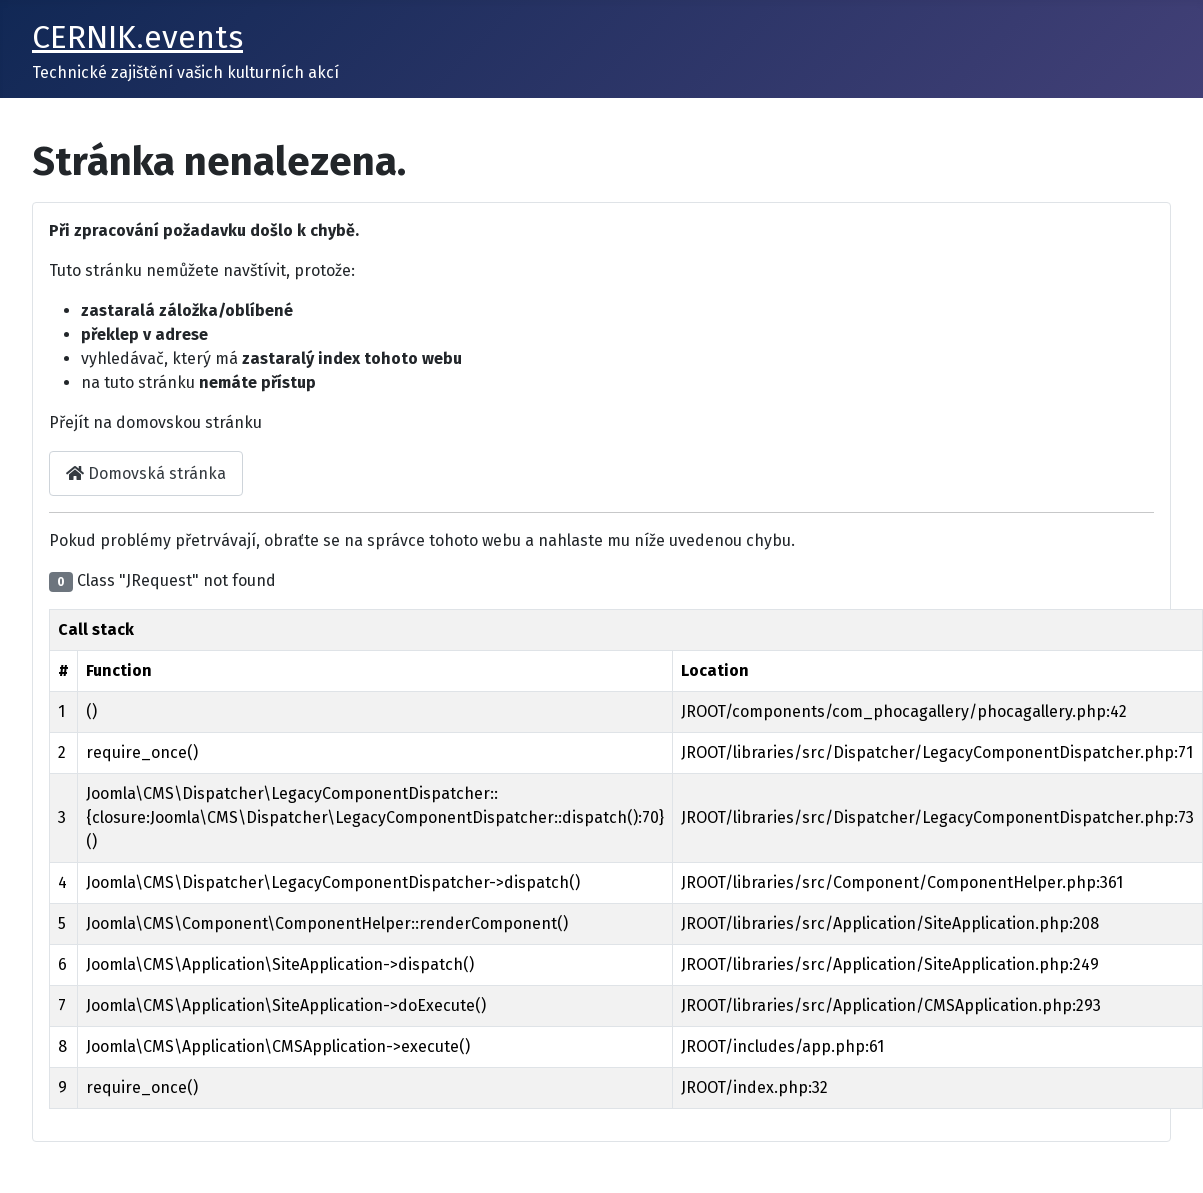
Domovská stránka (146, 473)
